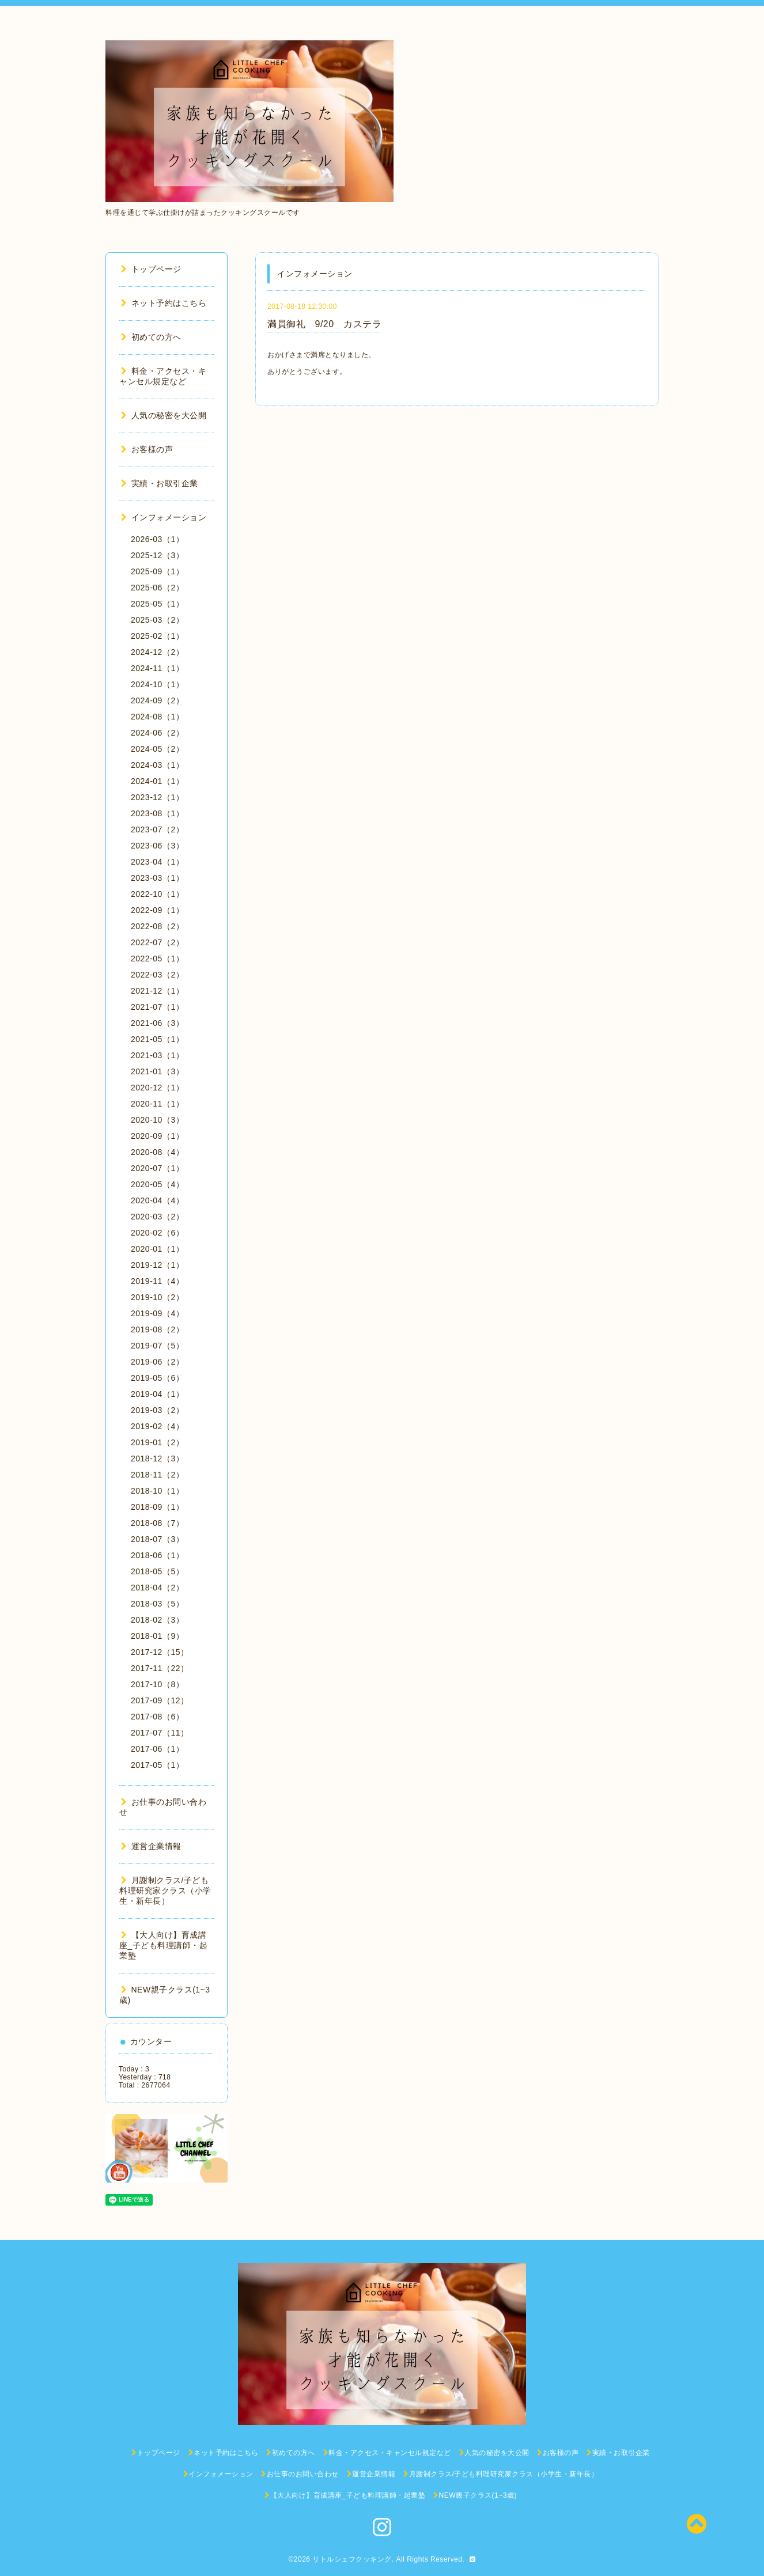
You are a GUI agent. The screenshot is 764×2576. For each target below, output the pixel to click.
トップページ (151, 269)
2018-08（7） (157, 1523)
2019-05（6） (157, 1377)
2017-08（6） (157, 1716)
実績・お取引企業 (159, 483)
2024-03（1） (157, 765)
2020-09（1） (157, 1136)
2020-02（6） (157, 1232)
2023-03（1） (157, 877)
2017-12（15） (159, 1652)
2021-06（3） (157, 1023)
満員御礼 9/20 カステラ (324, 324)
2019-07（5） (157, 1345)
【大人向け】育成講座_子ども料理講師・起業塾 (163, 1945)
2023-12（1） (157, 797)
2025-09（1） (157, 571)
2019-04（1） (157, 1394)
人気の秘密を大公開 (163, 415)
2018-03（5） (157, 1603)
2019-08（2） (157, 1329)
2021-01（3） (157, 1071)
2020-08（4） (157, 1152)
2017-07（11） (159, 1732)
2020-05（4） (157, 1184)
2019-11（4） (157, 1281)
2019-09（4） (157, 1313)
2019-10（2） (157, 1297)
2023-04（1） (157, 861)
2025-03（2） (157, 619)
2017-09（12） (159, 1700)
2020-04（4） (157, 1200)
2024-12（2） (157, 652)
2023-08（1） (157, 813)
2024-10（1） (157, 684)
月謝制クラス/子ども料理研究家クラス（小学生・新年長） (165, 1891)
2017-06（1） (157, 1748)
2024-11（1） (157, 668)
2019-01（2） (157, 1442)
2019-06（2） (157, 1361)
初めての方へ (151, 337)
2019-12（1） (157, 1265)
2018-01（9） (157, 1636)
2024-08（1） (157, 716)
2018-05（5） (157, 1571)
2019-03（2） (157, 1410)
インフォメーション (163, 517)
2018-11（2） (157, 1474)
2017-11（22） (159, 1668)
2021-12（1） (157, 990)
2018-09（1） (157, 1506)
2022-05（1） (157, 958)
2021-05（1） (157, 1039)
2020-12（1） (157, 1087)
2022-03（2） (157, 974)
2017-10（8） (157, 1684)
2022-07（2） (157, 942)
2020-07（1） (157, 1168)
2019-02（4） (157, 1426)
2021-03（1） (157, 1055)
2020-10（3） (157, 1119)
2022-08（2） (157, 926)
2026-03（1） (157, 539)
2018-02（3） (157, 1619)
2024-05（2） (157, 748)
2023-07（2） (157, 829)
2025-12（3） (157, 555)
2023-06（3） (157, 845)
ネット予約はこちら (163, 303)
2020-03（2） (157, 1216)
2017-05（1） (157, 1765)
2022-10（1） (157, 894)
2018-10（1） (157, 1490)
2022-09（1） (157, 910)
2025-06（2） (157, 587)
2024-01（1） (157, 781)
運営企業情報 (151, 1846)
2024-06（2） (157, 732)
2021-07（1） (157, 1007)
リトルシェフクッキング (352, 2559)
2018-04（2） (157, 1587)
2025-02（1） (157, 636)
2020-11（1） (157, 1103)
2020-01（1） (157, 1248)
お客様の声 (147, 449)
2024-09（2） (157, 700)
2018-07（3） (157, 1539)
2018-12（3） (157, 1458)
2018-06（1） (157, 1555)
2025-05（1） (157, 603)
